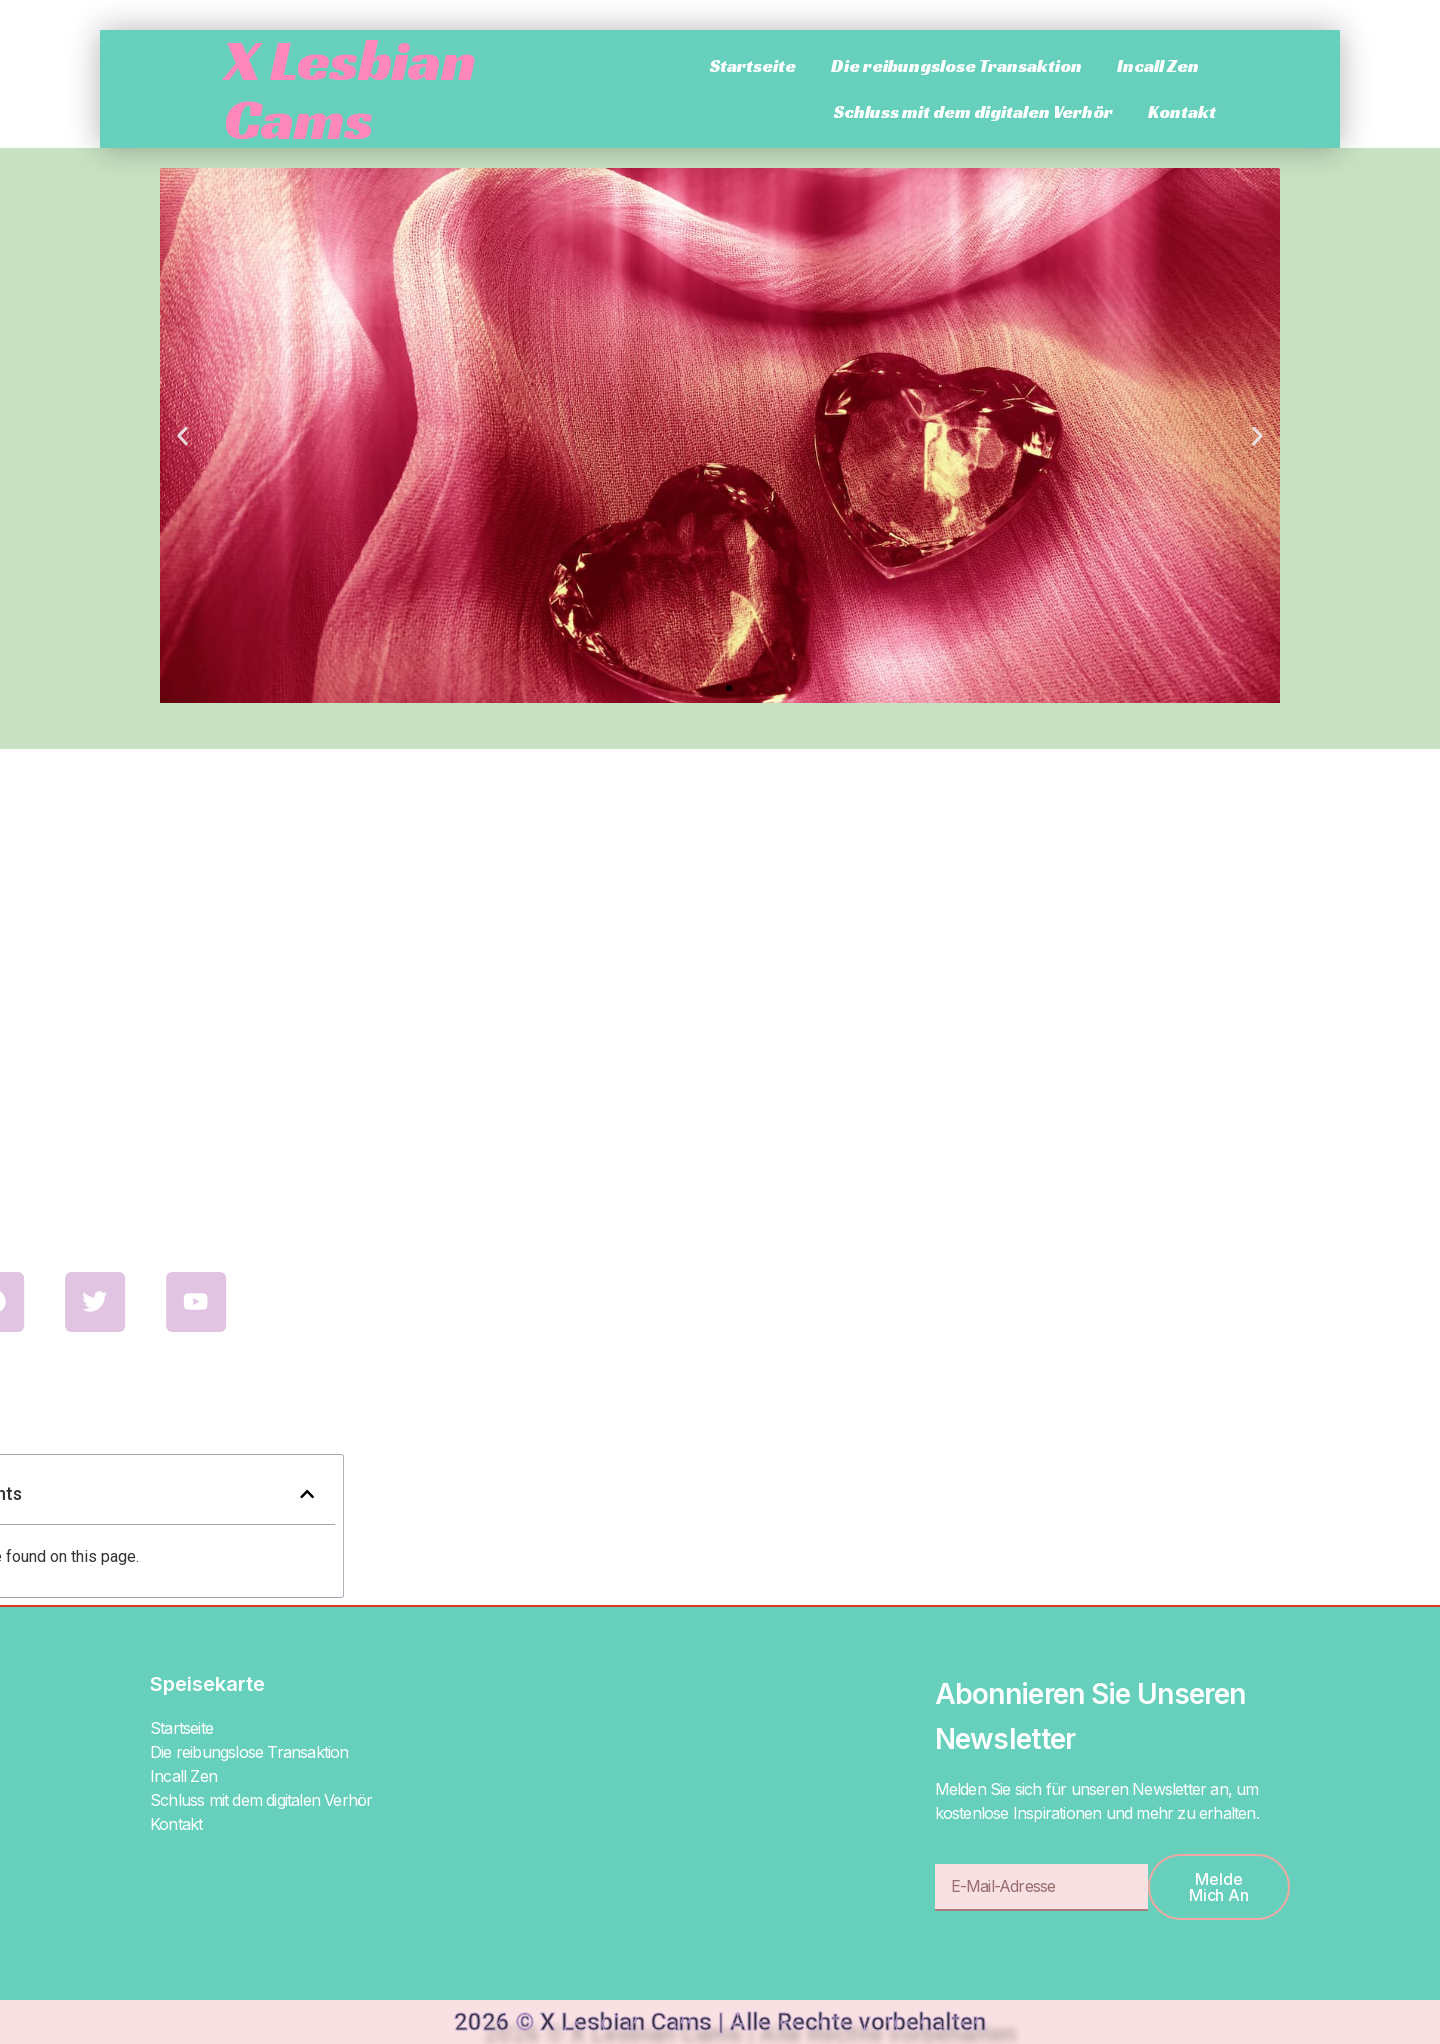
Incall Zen (1158, 65)
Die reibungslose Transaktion (956, 65)
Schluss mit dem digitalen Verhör (973, 111)
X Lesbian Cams (350, 89)
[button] (182, 435)
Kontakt (1182, 111)
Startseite (753, 65)
